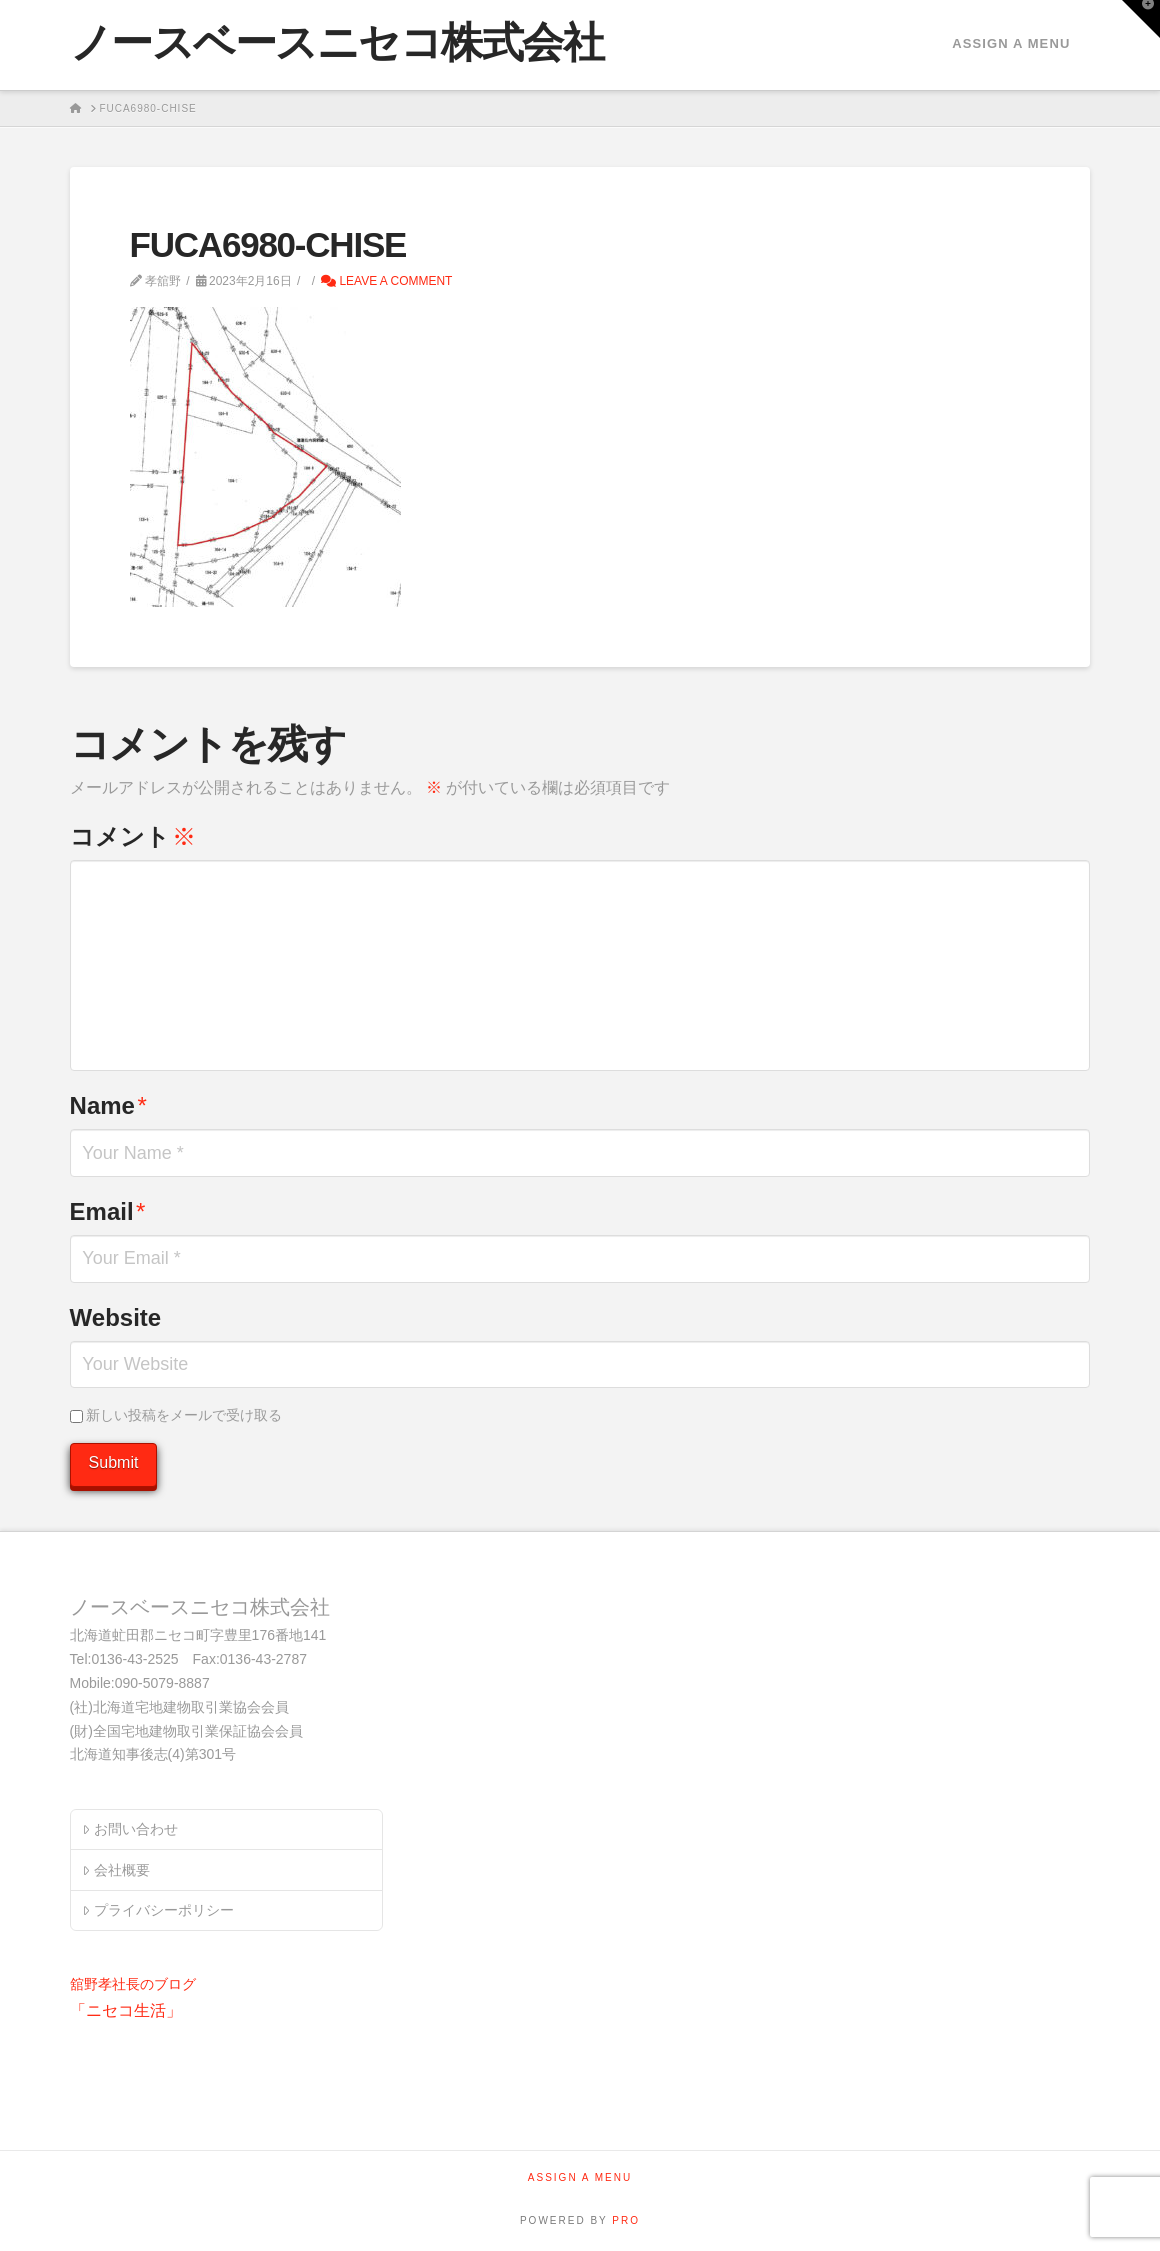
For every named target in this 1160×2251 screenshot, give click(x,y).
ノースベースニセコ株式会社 (337, 43)
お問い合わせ (129, 1829)
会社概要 (115, 1870)
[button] (1141, 19)
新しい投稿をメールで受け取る (184, 1415)
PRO (626, 2220)
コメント (133, 836)
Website (116, 1317)
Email (108, 1211)
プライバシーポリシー (157, 1910)
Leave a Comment (386, 281)
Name (108, 1105)
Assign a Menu (1011, 43)
